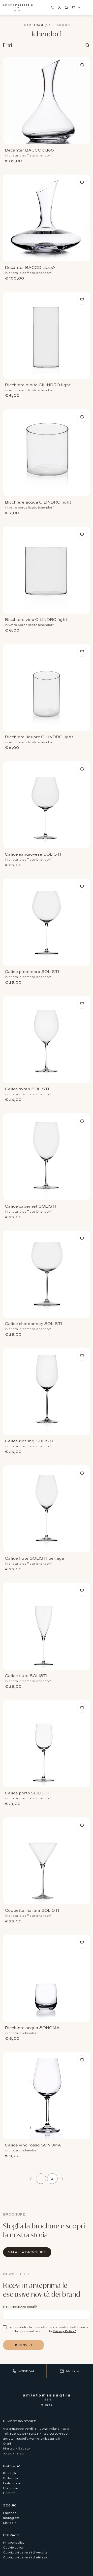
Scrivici (73, 2371)
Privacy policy (13, 2542)
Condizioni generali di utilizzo (25, 2557)
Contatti (9, 2493)
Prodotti (9, 2473)
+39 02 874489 (55, 2433)
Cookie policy (13, 2547)
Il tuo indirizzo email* (20, 2307)
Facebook (10, 2513)
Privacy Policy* (64, 2331)
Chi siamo (10, 2488)
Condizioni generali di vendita (25, 2552)
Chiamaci (26, 2371)
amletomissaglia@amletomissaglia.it (31, 2438)
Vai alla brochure (27, 2252)
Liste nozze (12, 2483)
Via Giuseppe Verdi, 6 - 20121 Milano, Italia (36, 2428)
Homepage (33, 25)
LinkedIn (9, 2523)
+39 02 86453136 (24, 2433)
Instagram (11, 2518)
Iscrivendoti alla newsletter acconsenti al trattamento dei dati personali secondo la (45, 2329)
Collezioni (10, 2478)
